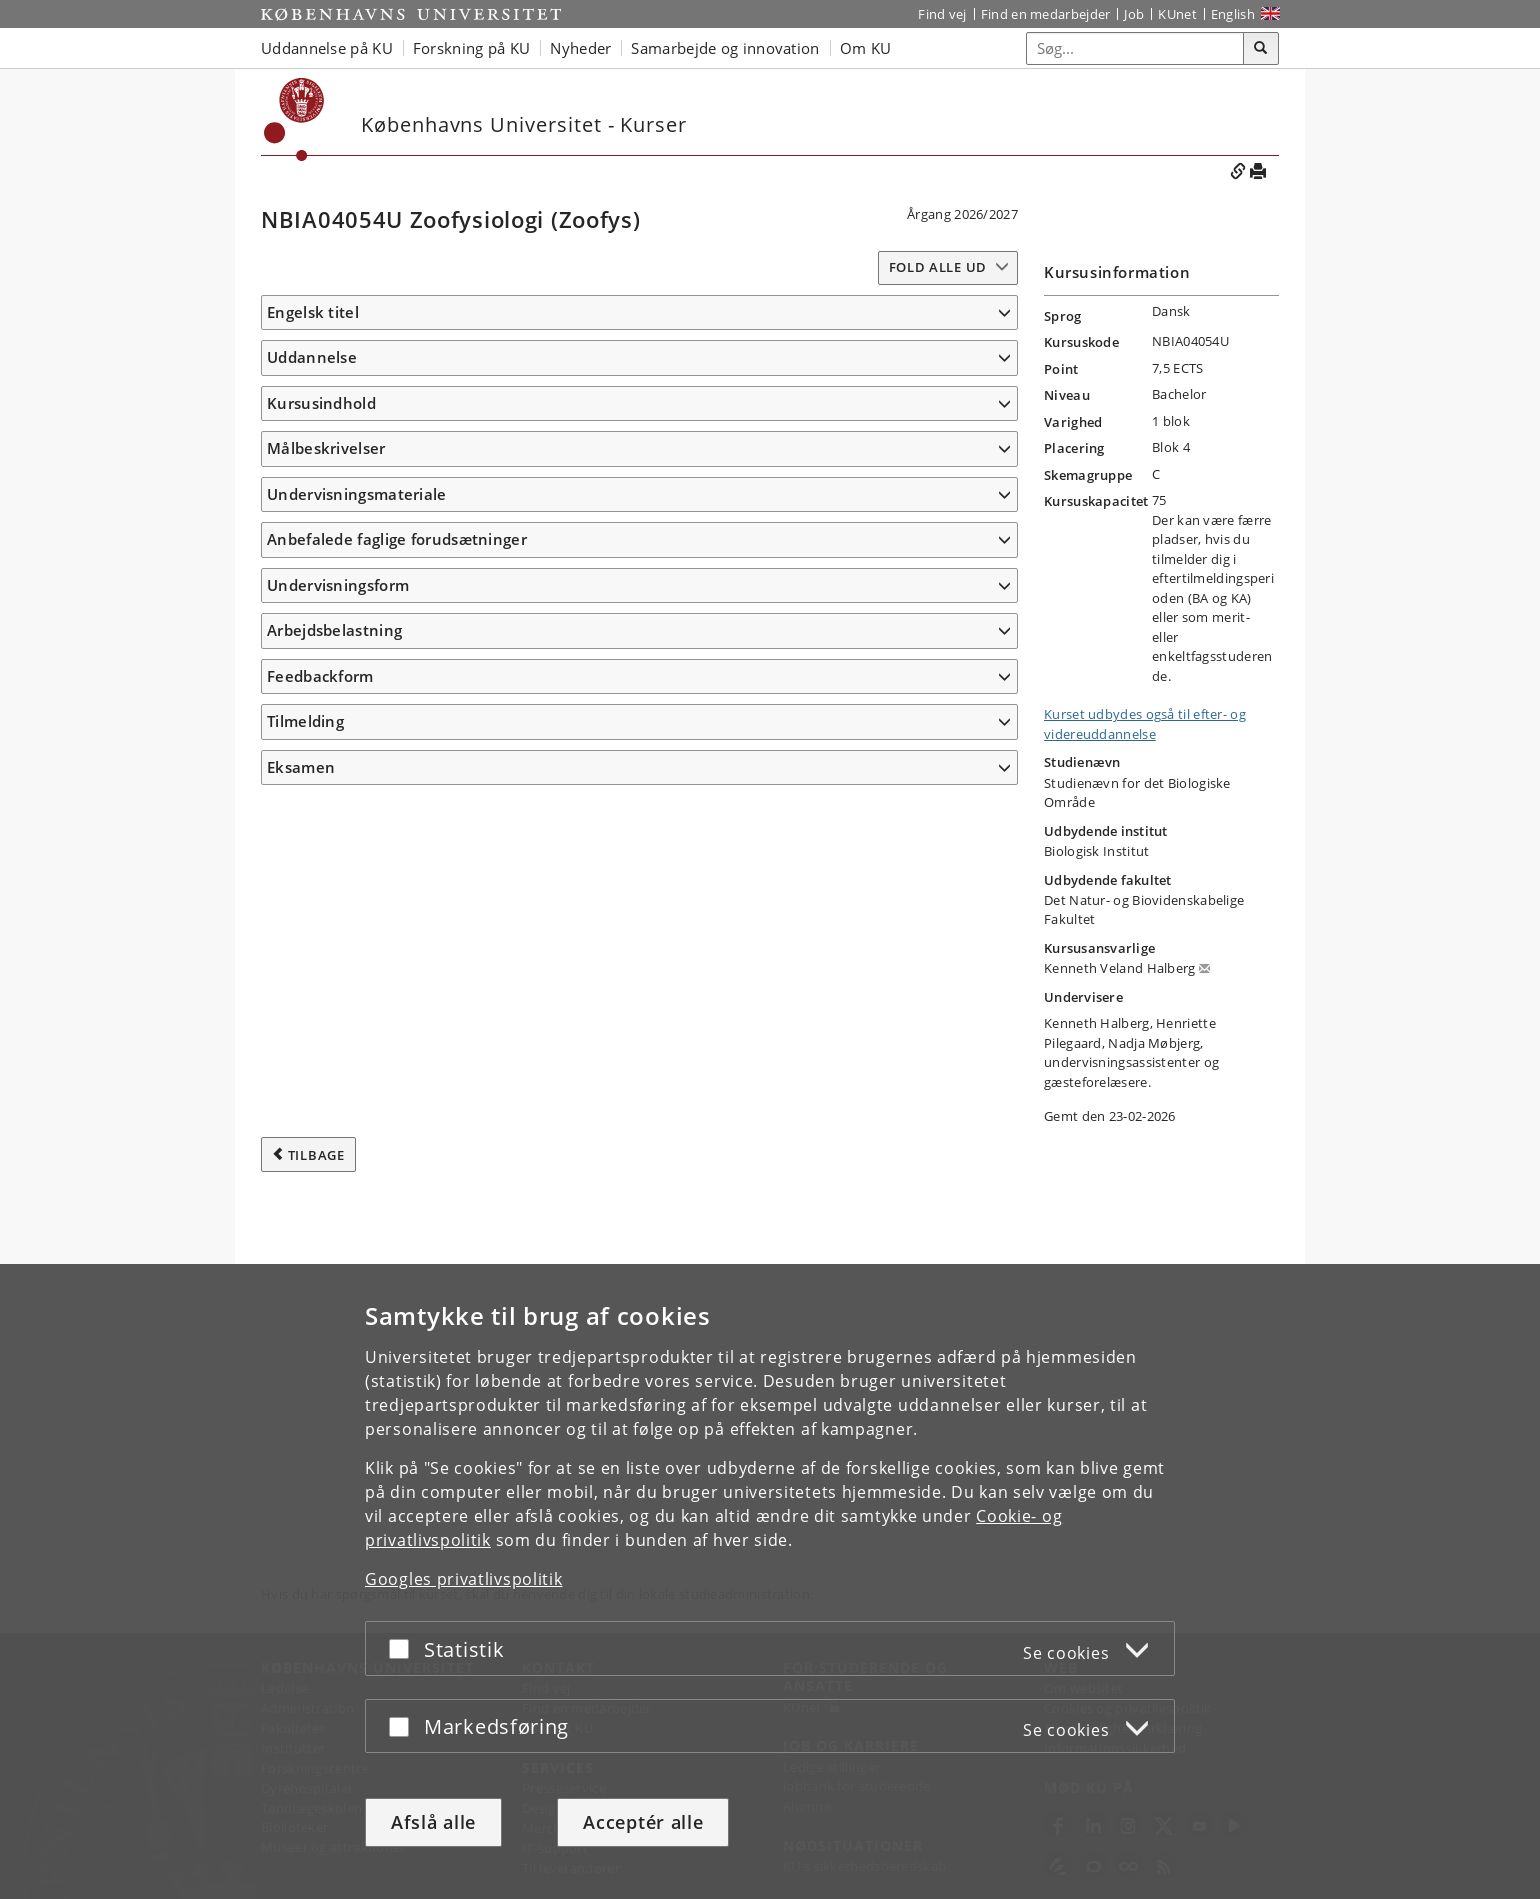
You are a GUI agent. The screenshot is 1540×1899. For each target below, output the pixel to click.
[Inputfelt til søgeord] (1135, 48)
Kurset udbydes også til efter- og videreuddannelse (1145, 724)
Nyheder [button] (580, 48)
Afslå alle (433, 1822)
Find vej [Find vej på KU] (942, 14)
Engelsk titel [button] (313, 312)
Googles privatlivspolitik (464, 1579)
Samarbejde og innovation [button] (725, 48)
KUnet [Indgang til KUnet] (1177, 14)
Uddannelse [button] (312, 387)
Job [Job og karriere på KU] (1134, 14)
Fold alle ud (938, 267)
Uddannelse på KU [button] (327, 48)
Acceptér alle (643, 1822)
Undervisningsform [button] (338, 1259)
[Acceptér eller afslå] (404, 1648)
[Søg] (1261, 49)
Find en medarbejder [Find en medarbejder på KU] (1046, 14)
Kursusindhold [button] (321, 462)
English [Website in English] (1233, 14)
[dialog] (770, 1581)
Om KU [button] (866, 48)
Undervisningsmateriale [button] (357, 1138)
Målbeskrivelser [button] (326, 732)
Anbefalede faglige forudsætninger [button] (397, 1213)
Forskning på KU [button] (472, 48)
